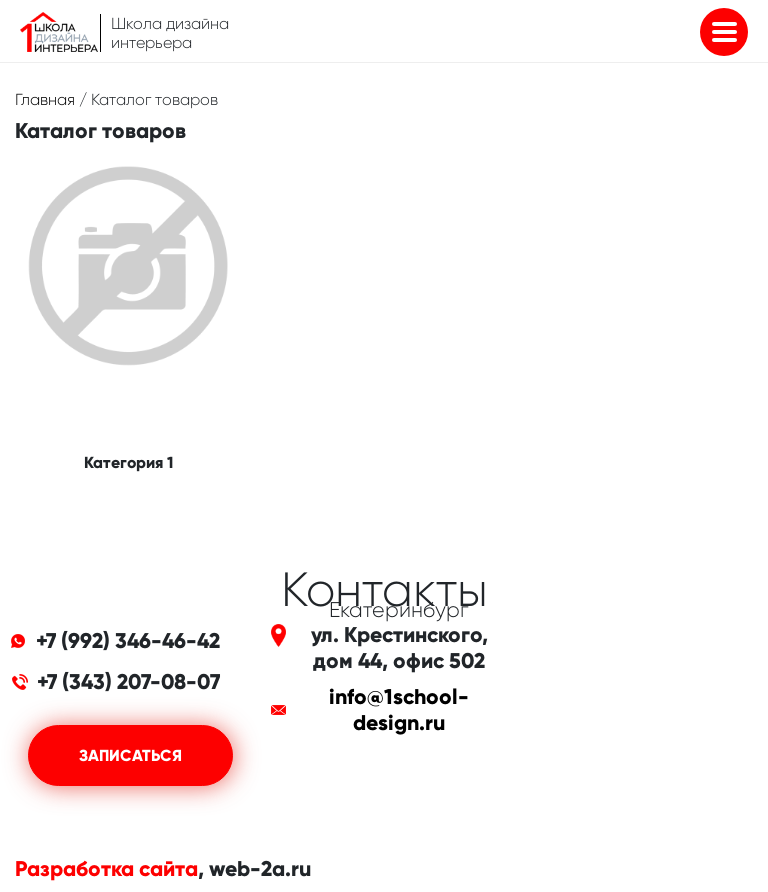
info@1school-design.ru (399, 710)
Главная (45, 99)
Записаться (130, 755)
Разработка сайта (106, 869)
